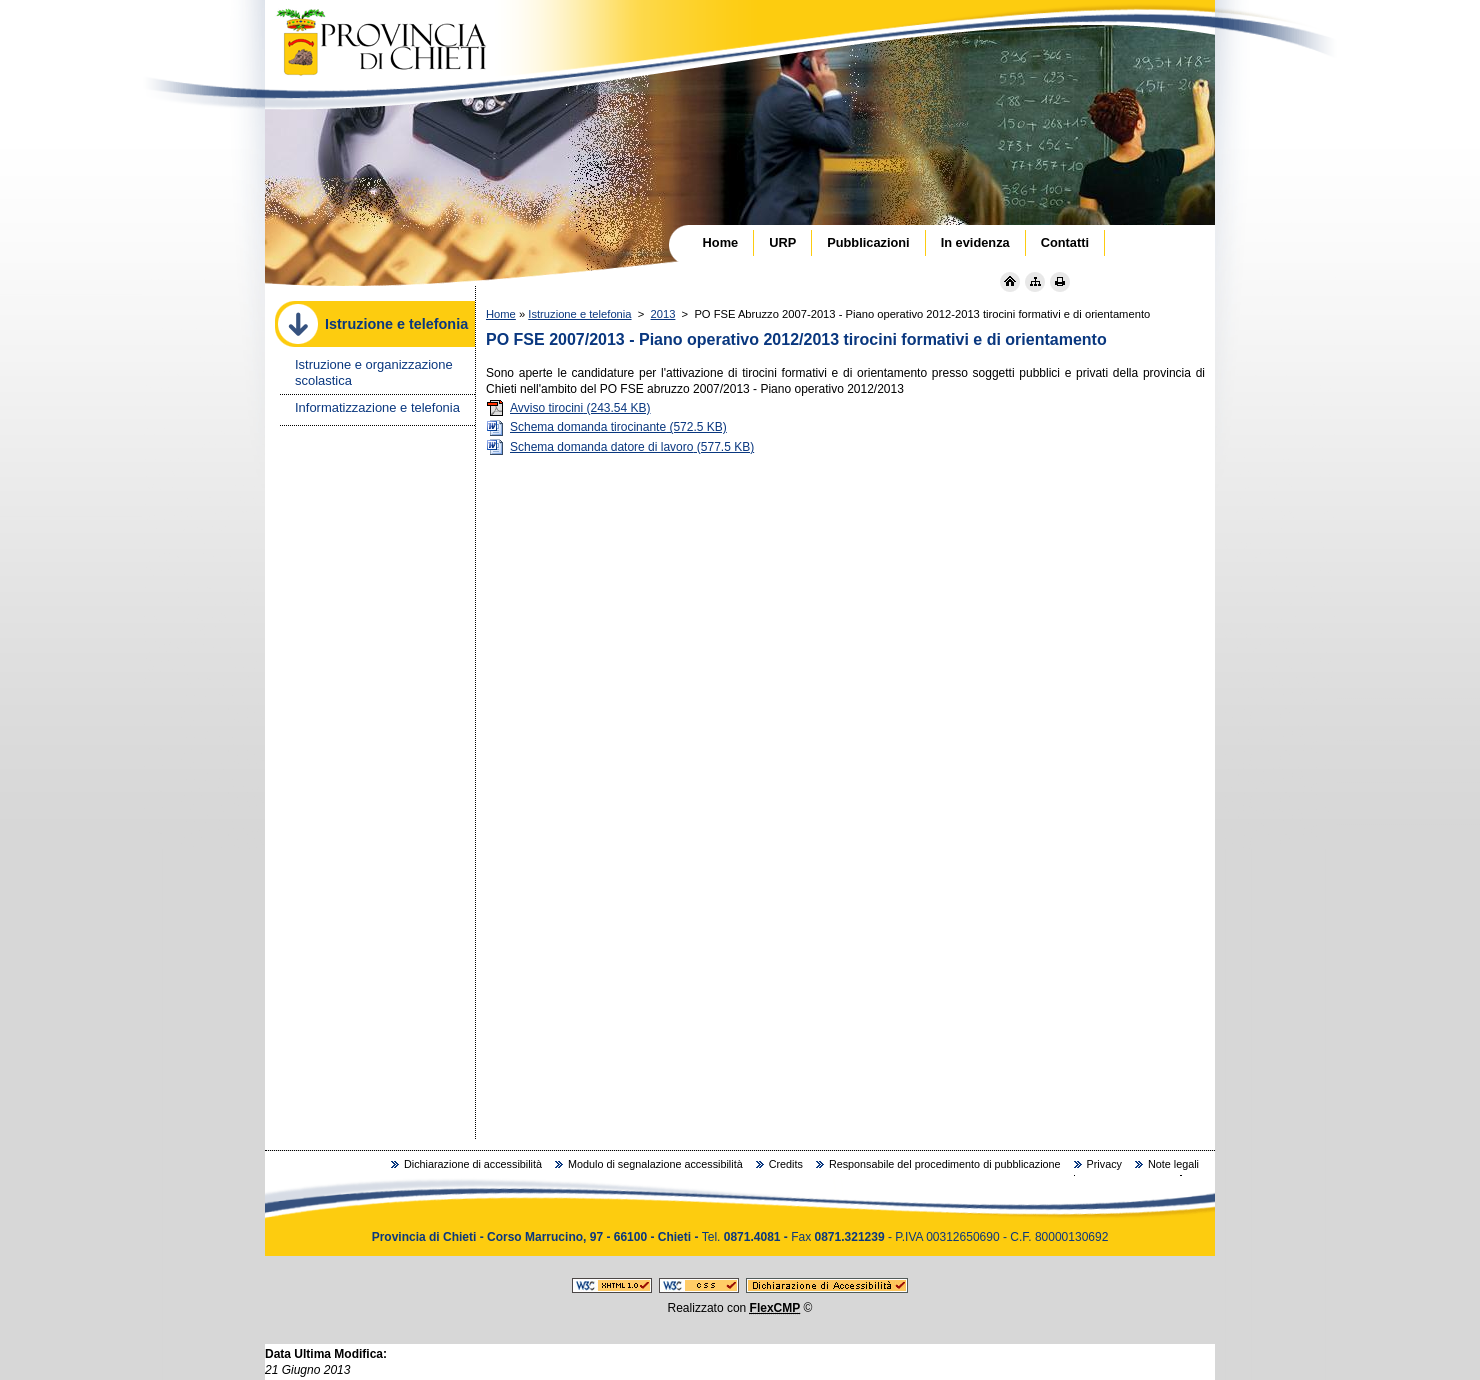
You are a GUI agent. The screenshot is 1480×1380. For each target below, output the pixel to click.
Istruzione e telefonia (579, 314)
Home (501, 314)
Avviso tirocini (568, 408)
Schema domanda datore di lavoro (620, 447)
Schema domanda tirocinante (606, 427)
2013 (663, 314)
